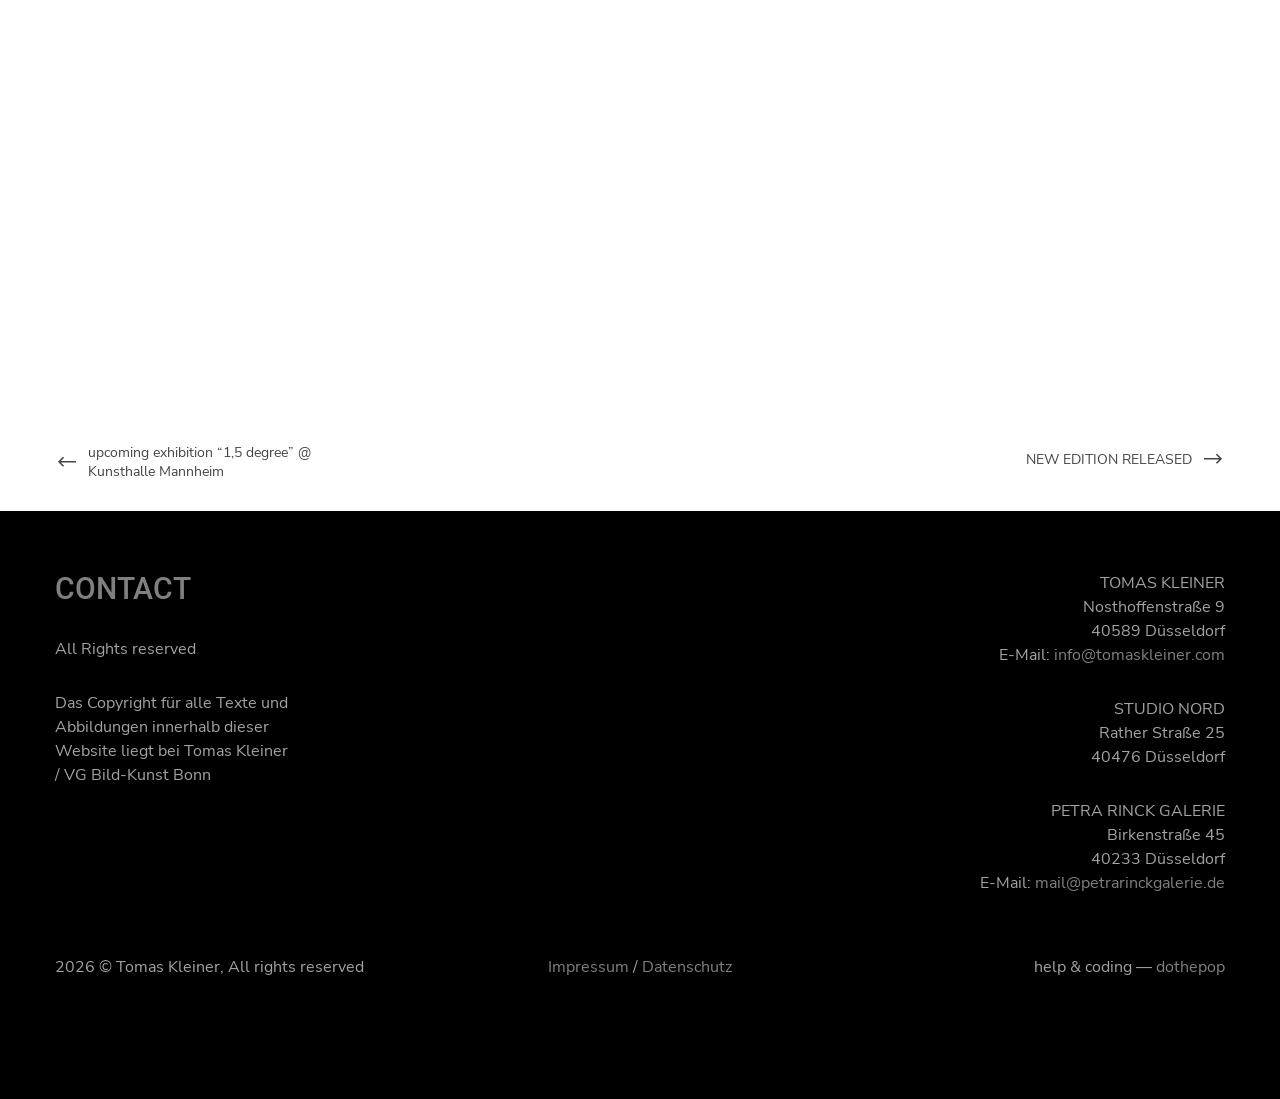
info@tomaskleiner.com (1139, 655)
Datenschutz (687, 967)
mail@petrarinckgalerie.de (1130, 883)
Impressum (588, 967)
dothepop (1190, 967)
